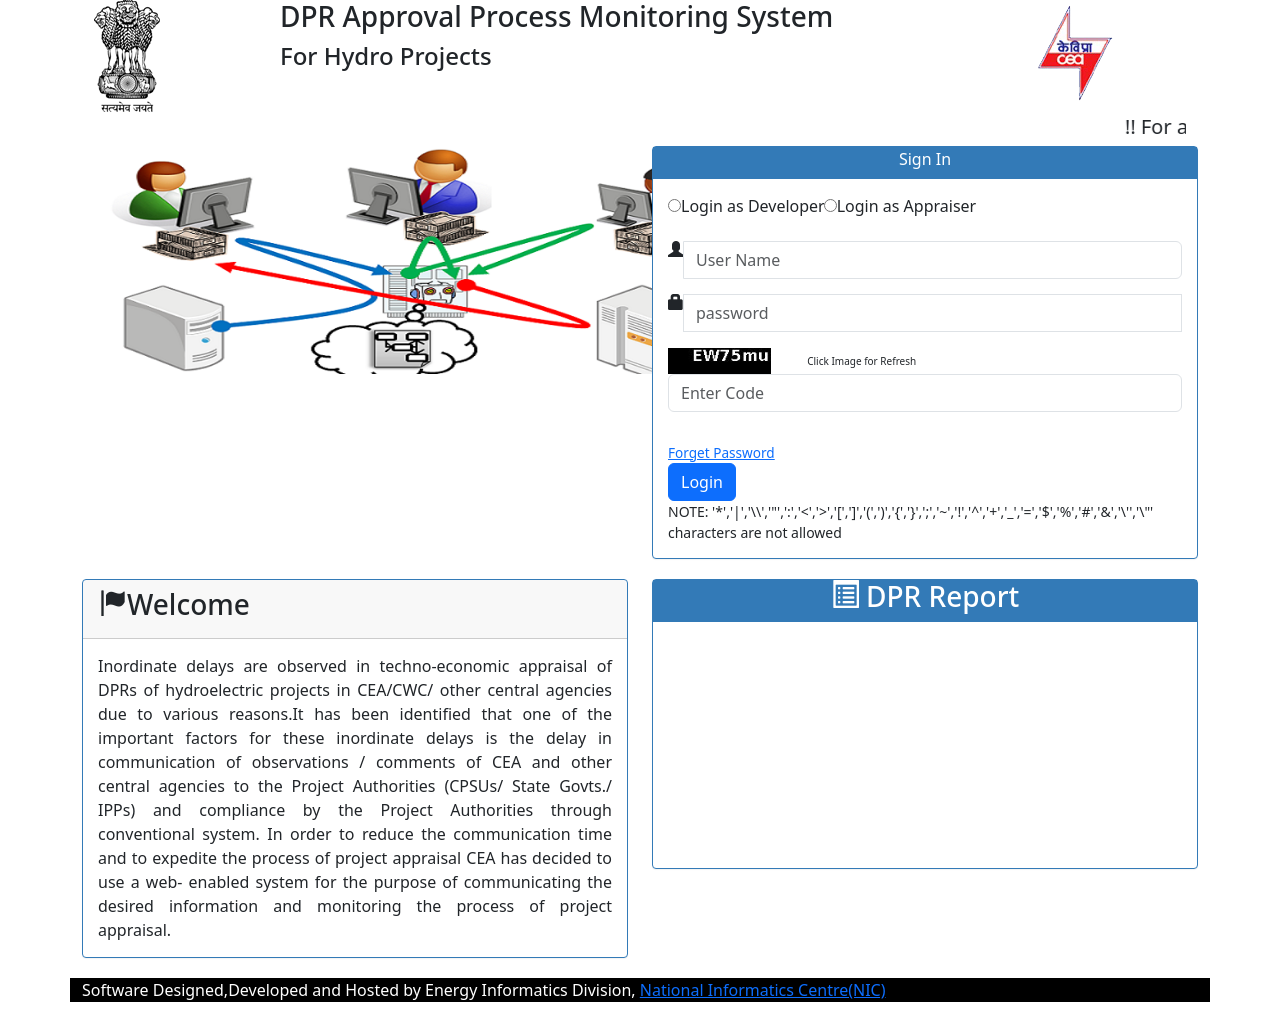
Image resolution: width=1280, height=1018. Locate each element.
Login (702, 482)
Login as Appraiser (900, 206)
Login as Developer (746, 206)
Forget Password (721, 452)
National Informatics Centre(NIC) (763, 990)
